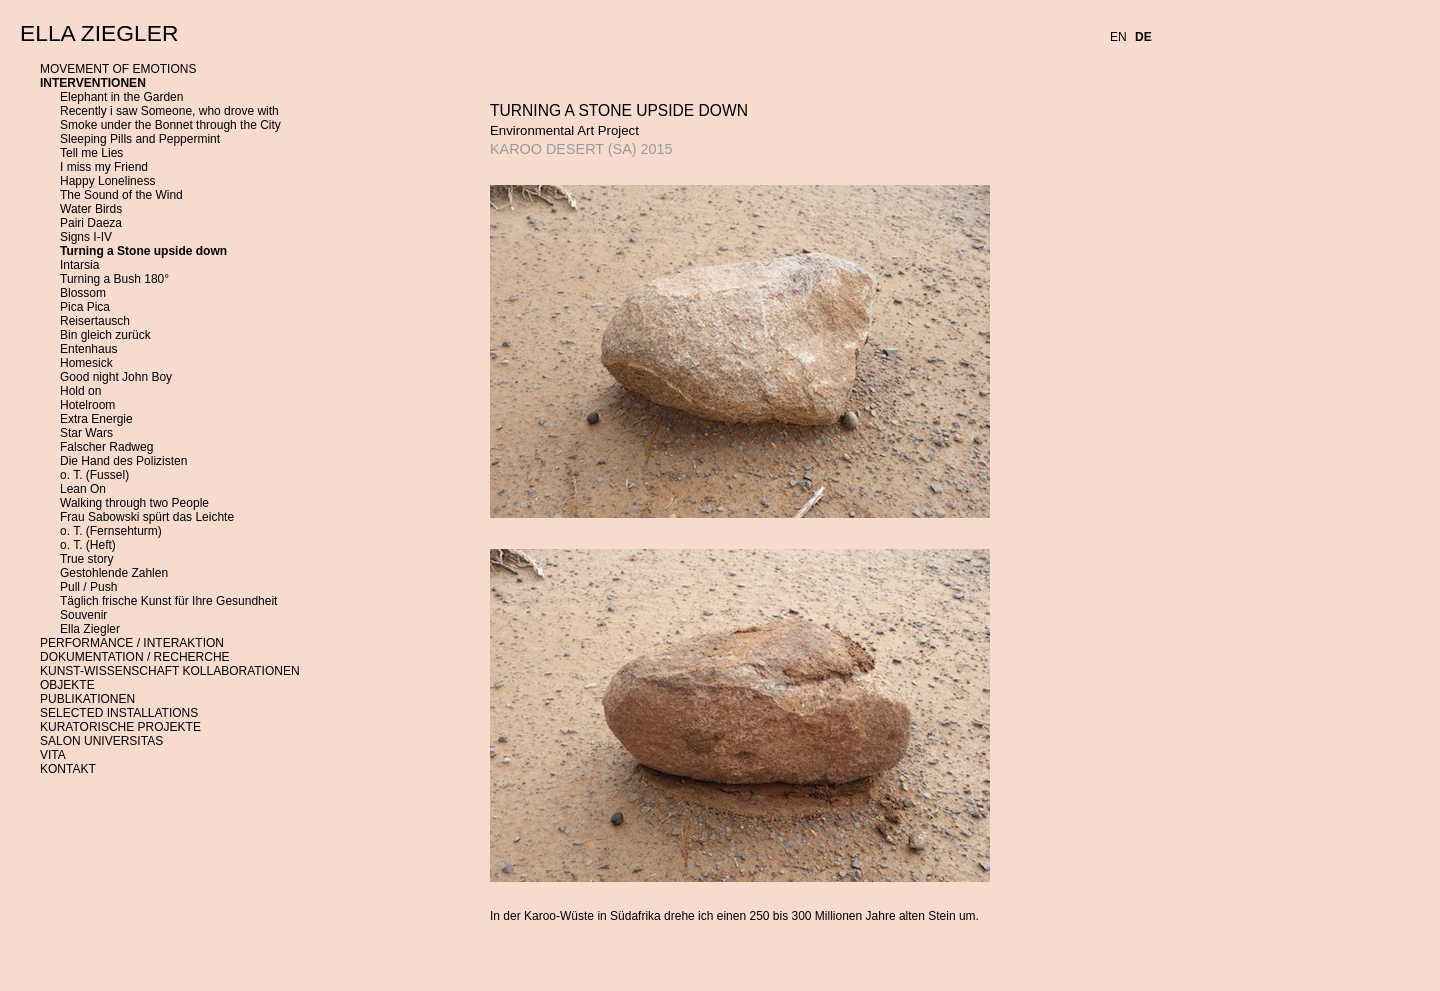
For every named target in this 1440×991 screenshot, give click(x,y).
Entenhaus (88, 349)
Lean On (83, 489)
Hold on (80, 391)
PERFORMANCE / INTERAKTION (132, 643)
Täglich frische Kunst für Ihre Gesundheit (168, 601)
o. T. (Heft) (88, 545)
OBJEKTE (67, 685)
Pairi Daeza (91, 223)
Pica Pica (85, 307)
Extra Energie (96, 419)
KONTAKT (68, 769)
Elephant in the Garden (121, 97)
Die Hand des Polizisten (123, 461)
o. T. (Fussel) (94, 475)
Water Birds (91, 209)
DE (1143, 37)
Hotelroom (87, 405)
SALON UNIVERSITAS (101, 741)
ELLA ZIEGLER (99, 33)
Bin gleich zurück (105, 335)
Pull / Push (88, 587)
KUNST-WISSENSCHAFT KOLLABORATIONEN (170, 671)
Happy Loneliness (107, 181)
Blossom (83, 293)
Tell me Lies (91, 153)
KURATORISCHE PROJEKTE (120, 727)
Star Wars (86, 433)
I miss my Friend (104, 167)
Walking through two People (134, 503)
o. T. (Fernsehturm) (111, 531)
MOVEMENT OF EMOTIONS (118, 69)
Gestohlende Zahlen (114, 573)
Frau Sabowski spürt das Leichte (147, 517)
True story (87, 559)
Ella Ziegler (90, 629)
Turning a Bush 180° (114, 279)
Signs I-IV (86, 237)
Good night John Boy (116, 377)
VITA (53, 755)
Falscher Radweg (106, 447)
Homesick (86, 363)
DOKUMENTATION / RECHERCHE (135, 657)
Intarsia (79, 265)
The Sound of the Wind (121, 195)
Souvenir (83, 615)
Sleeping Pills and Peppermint (140, 139)
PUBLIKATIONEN (87, 699)
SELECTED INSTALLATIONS (119, 713)
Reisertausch (95, 321)
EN (1118, 37)
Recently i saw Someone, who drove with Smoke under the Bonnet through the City (170, 118)
